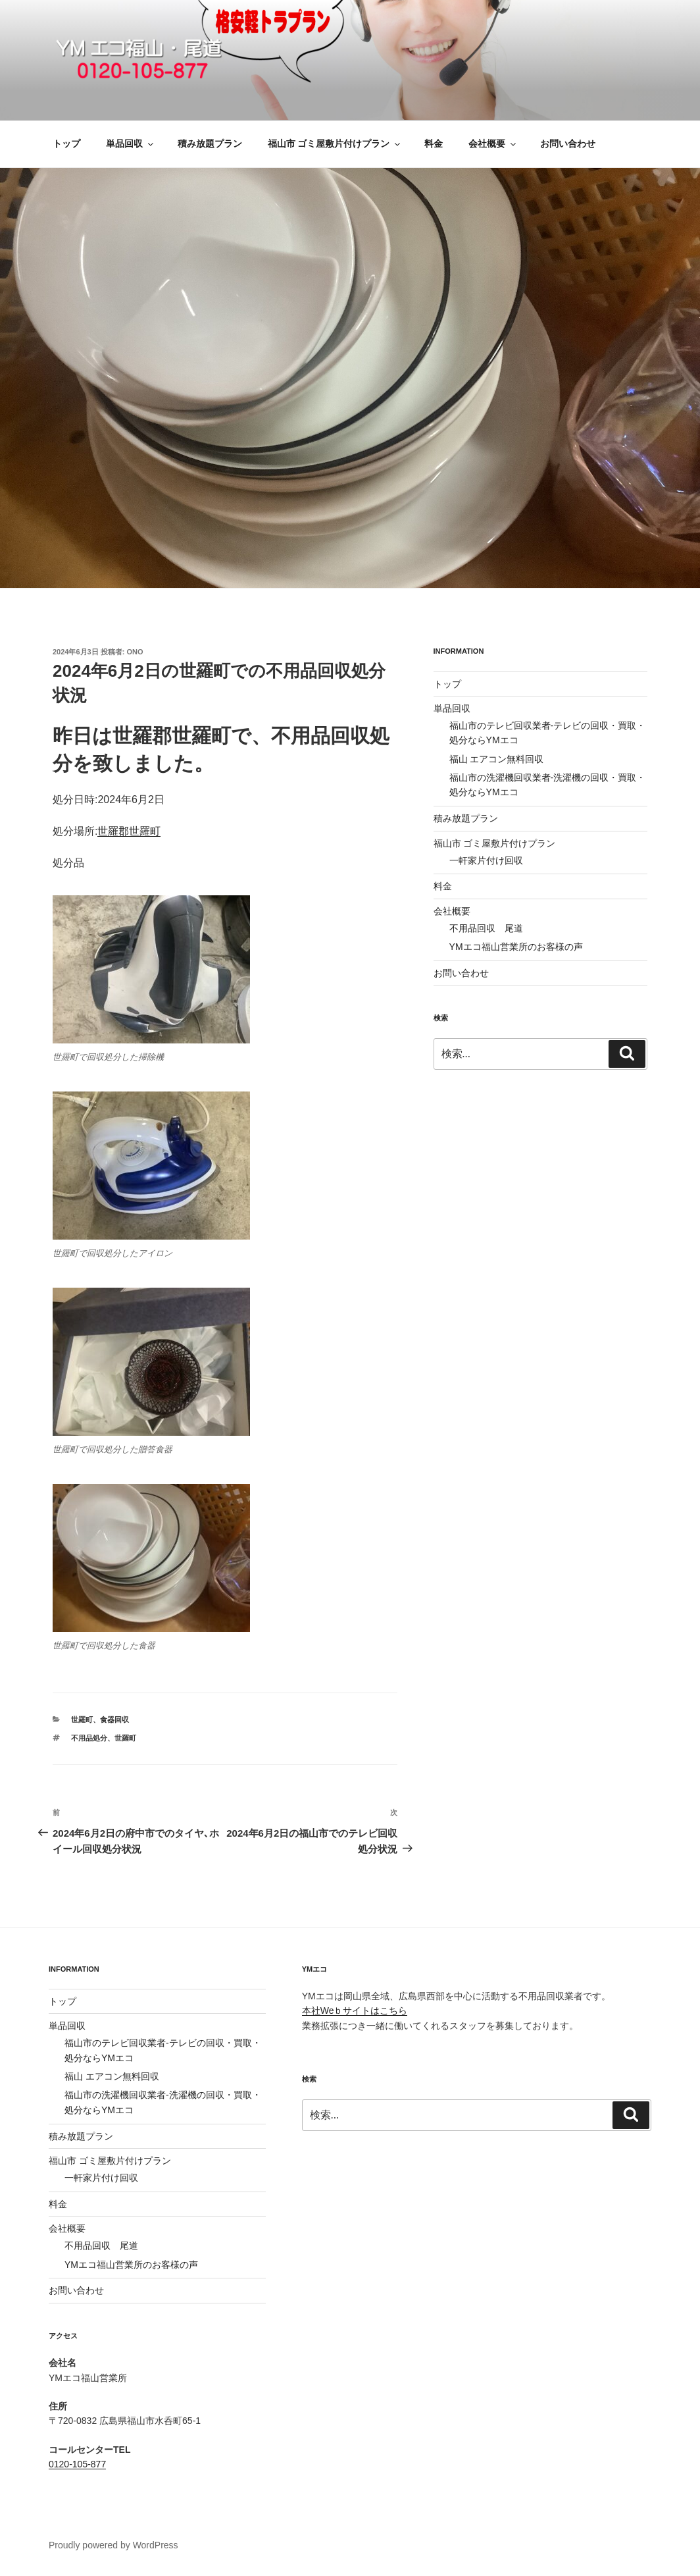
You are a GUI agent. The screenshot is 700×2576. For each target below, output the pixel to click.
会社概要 (493, 143)
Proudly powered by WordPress (113, 2545)
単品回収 (130, 143)
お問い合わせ (567, 143)
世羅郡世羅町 (129, 831)
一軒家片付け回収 (486, 860)
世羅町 (82, 1719)
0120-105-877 (77, 2464)
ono (135, 652)
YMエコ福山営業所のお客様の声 (516, 946)
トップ (66, 143)
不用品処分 (89, 1738)
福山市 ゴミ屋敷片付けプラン (335, 143)
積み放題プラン (210, 143)
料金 (433, 143)
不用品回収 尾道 (486, 928)
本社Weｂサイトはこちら (355, 2010)
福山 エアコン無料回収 (496, 759)
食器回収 (114, 1719)
